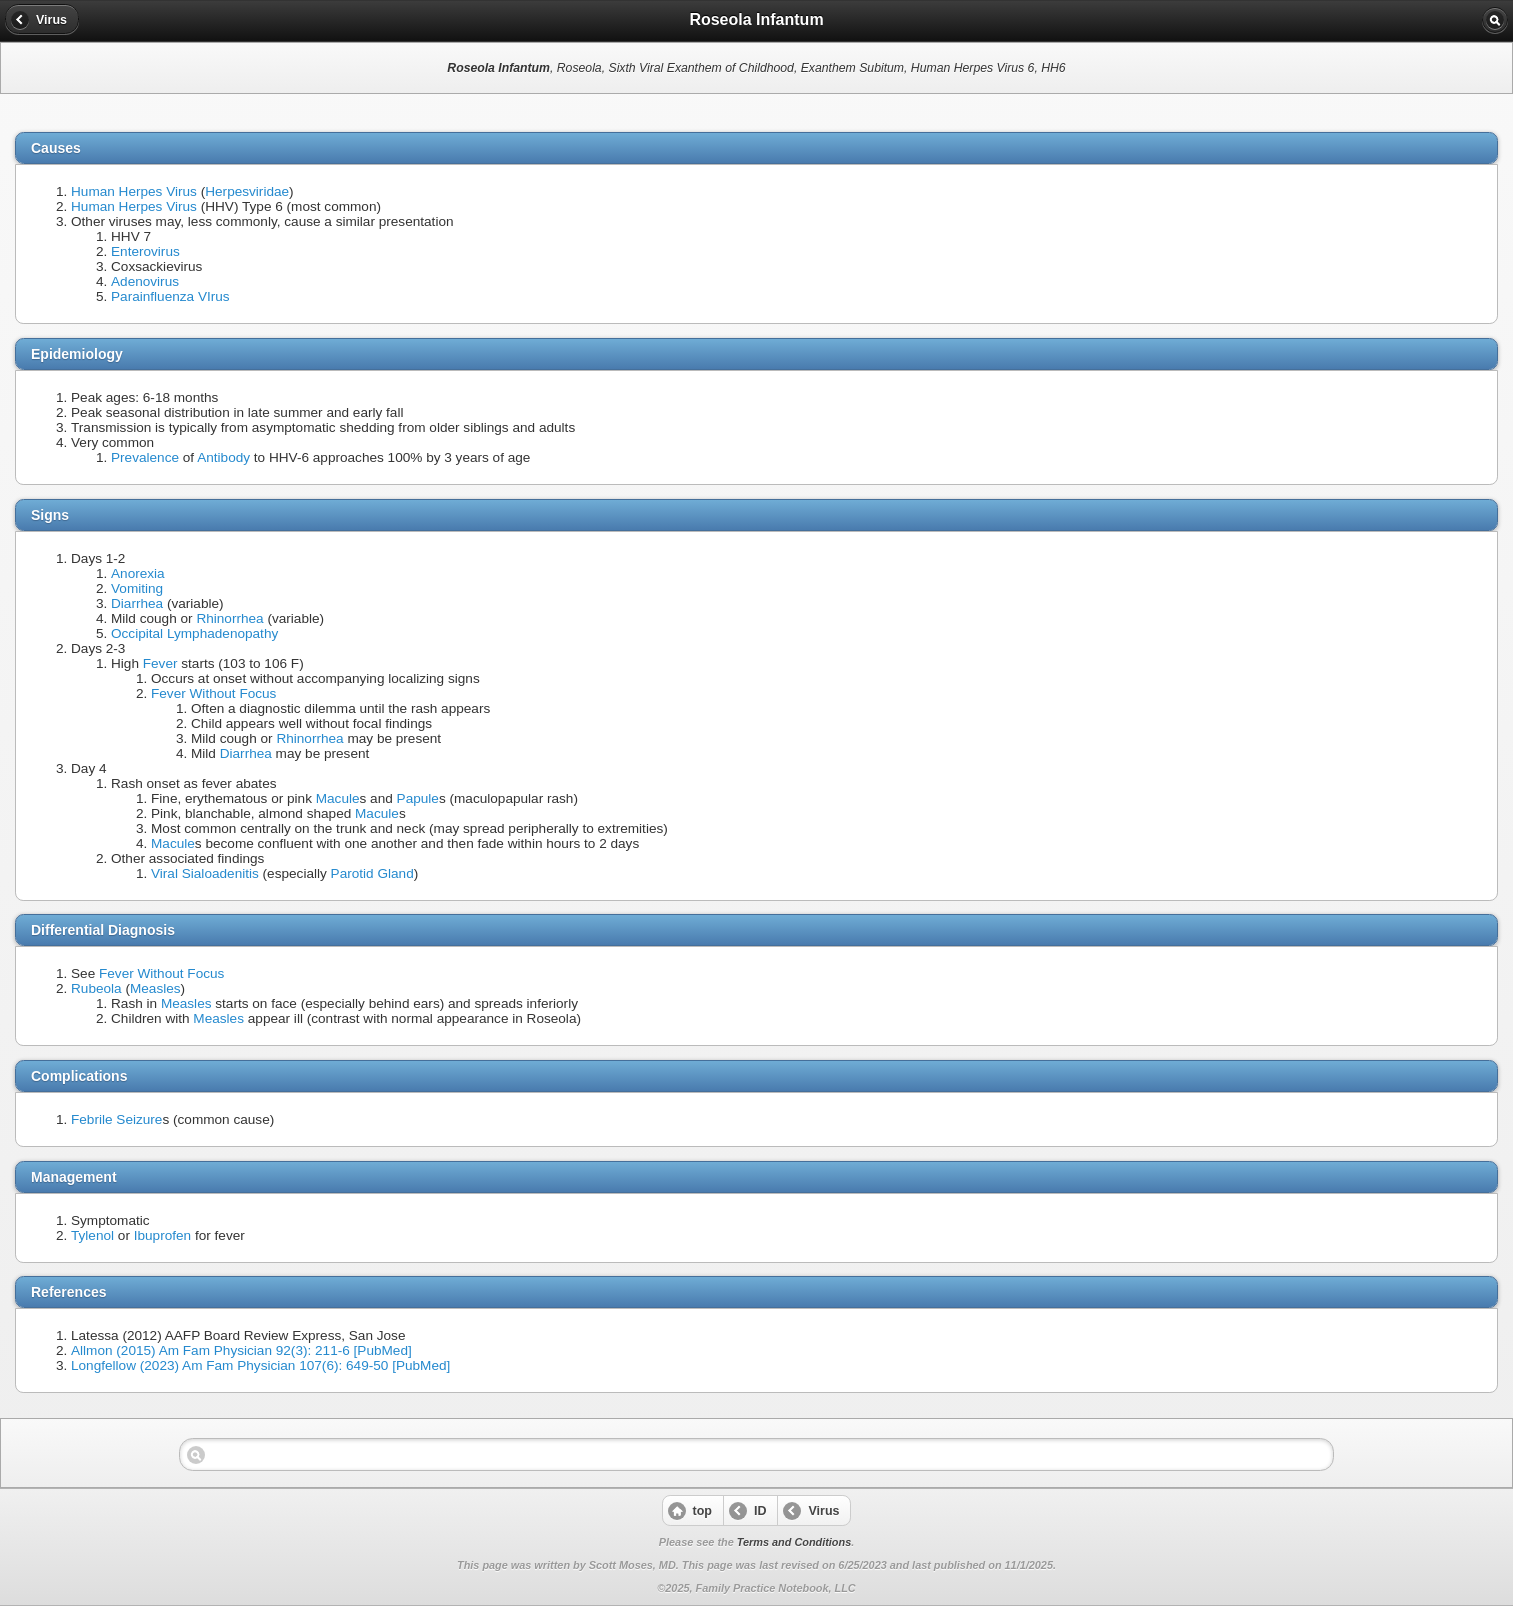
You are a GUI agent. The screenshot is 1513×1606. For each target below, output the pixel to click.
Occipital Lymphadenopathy (194, 633)
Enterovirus (145, 251)
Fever (160, 663)
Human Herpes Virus (134, 191)
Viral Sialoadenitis (205, 873)
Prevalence (145, 457)
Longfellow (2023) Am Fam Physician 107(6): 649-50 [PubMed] (260, 1365)
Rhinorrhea (229, 618)
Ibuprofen (162, 1235)
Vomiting (137, 588)
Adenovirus (145, 281)
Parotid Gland (372, 873)
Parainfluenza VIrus (170, 296)
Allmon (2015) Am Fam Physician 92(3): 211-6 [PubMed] (241, 1350)
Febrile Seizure (116, 1119)
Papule (418, 798)
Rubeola (96, 988)
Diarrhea (137, 603)
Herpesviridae (247, 191)
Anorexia (138, 573)
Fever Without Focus (213, 693)
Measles (155, 988)
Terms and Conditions (794, 1542)
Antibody (223, 457)
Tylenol (92, 1235)
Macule (338, 798)
